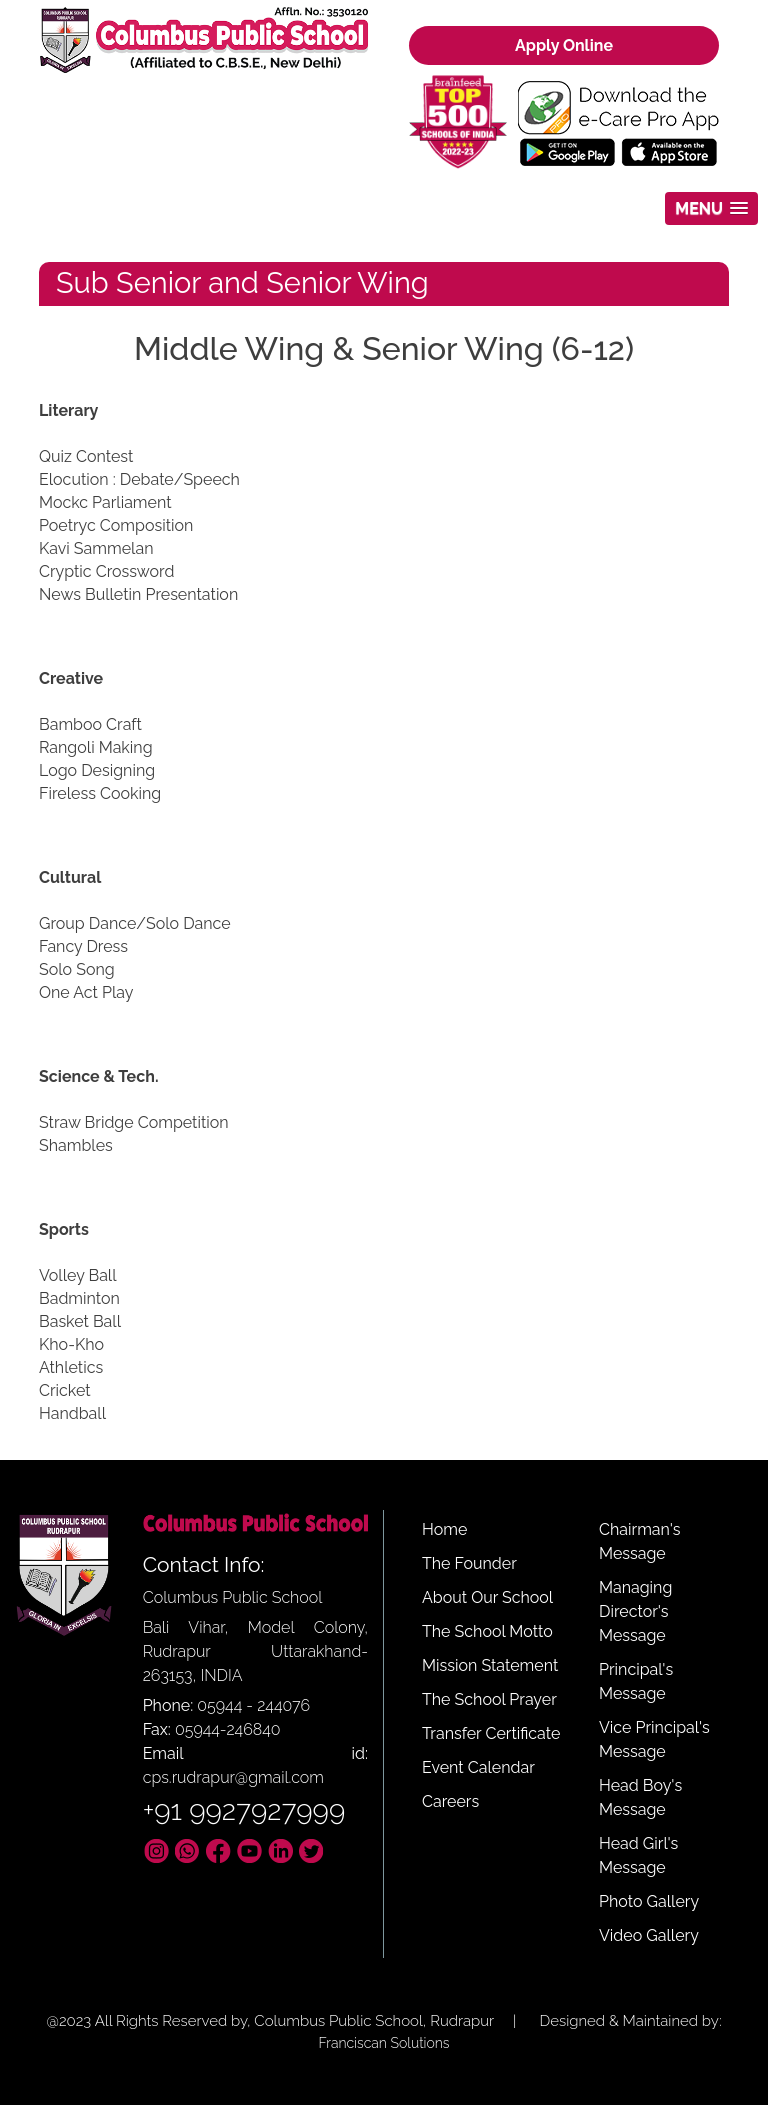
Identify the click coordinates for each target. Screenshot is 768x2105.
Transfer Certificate (491, 1733)
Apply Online (564, 45)
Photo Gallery (649, 1901)
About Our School (487, 1597)
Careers (450, 1801)
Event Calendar (478, 1767)
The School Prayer (489, 1699)
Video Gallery (649, 1935)
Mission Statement (490, 1665)
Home (444, 1529)
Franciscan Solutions (383, 2043)
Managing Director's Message (635, 1611)
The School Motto (487, 1631)
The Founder (469, 1563)
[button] (711, 208)
